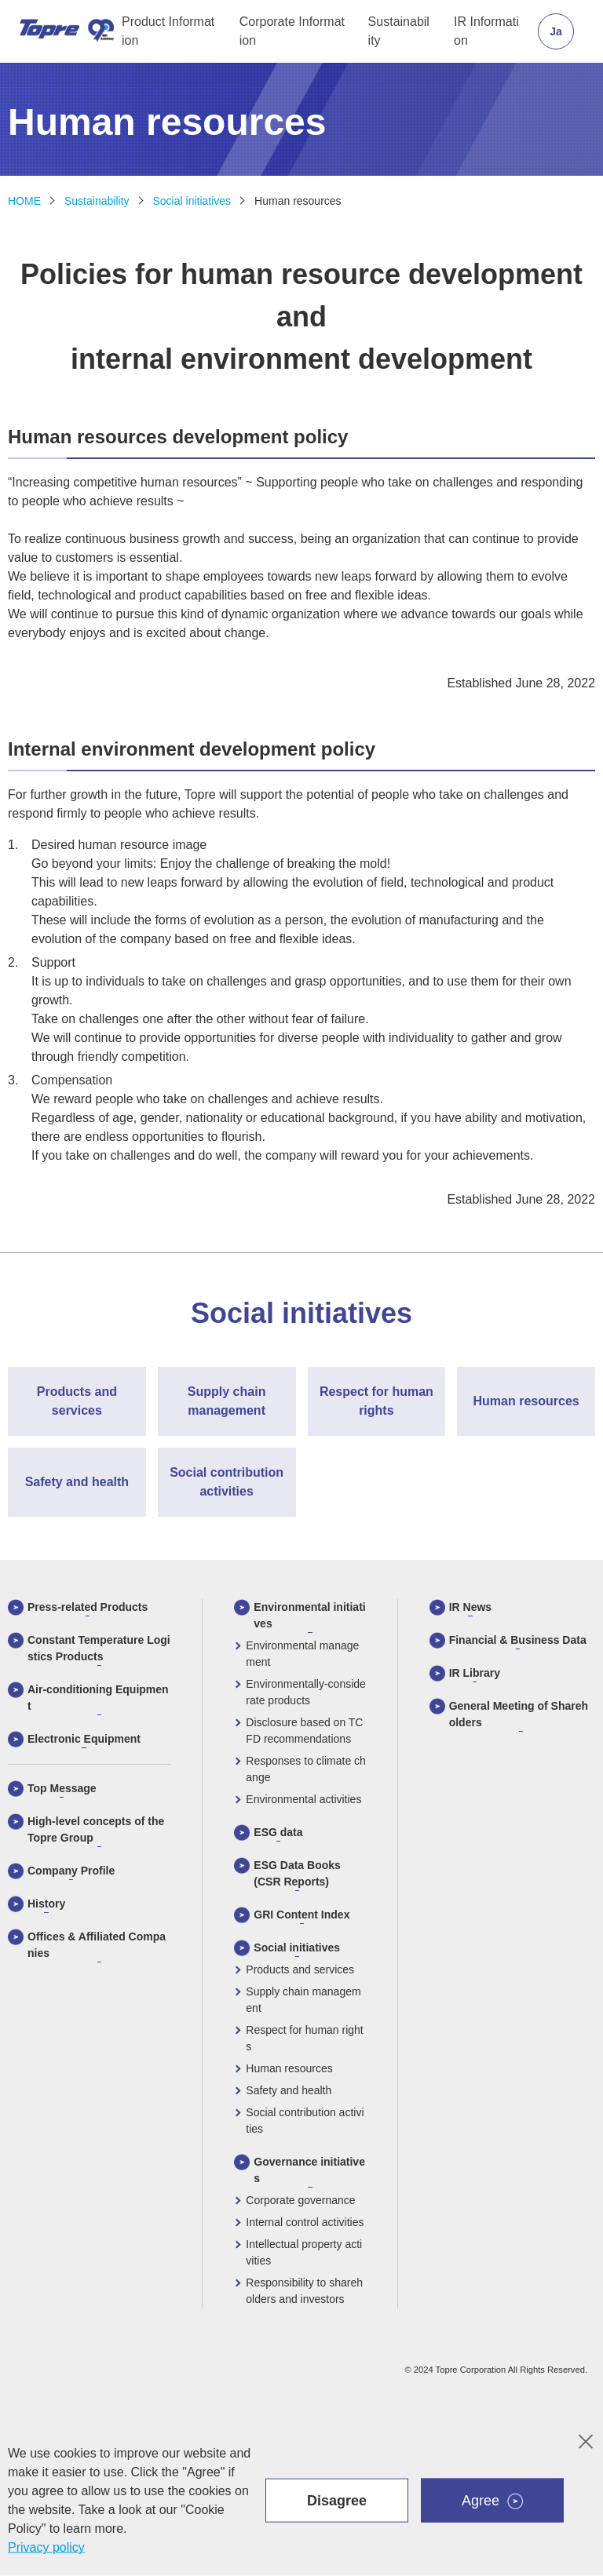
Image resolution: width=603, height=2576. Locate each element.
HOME (24, 201)
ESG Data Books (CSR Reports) (297, 1873)
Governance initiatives (309, 2169)
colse (586, 2436)
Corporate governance (300, 2200)
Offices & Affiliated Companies (96, 1944)
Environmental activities (303, 1799)
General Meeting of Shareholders (518, 1714)
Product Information (168, 31)
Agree (480, 2501)
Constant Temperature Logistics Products (98, 1648)
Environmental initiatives (309, 1615)
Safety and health (288, 2090)
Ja (556, 31)
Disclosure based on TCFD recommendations (304, 1730)
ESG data (278, 1832)
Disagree (337, 2501)
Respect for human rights (304, 2038)
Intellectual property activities (304, 2252)
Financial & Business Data (518, 1640)
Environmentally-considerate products (306, 1692)
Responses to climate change (306, 1769)
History (46, 1903)
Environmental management (302, 1653)
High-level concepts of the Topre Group (95, 1829)
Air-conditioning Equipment (98, 1697)
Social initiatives (192, 201)
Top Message (62, 1788)
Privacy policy (46, 2547)
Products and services (300, 1969)
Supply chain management (303, 1999)
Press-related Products (87, 1607)
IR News (470, 1607)
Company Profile (71, 1870)
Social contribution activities (305, 2120)
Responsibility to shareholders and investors (304, 2290)
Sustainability (398, 31)
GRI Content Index (301, 1914)
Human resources (298, 201)
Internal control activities (305, 2222)
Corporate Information (292, 31)
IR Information (486, 31)
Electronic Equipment (84, 1739)
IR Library (474, 1673)
